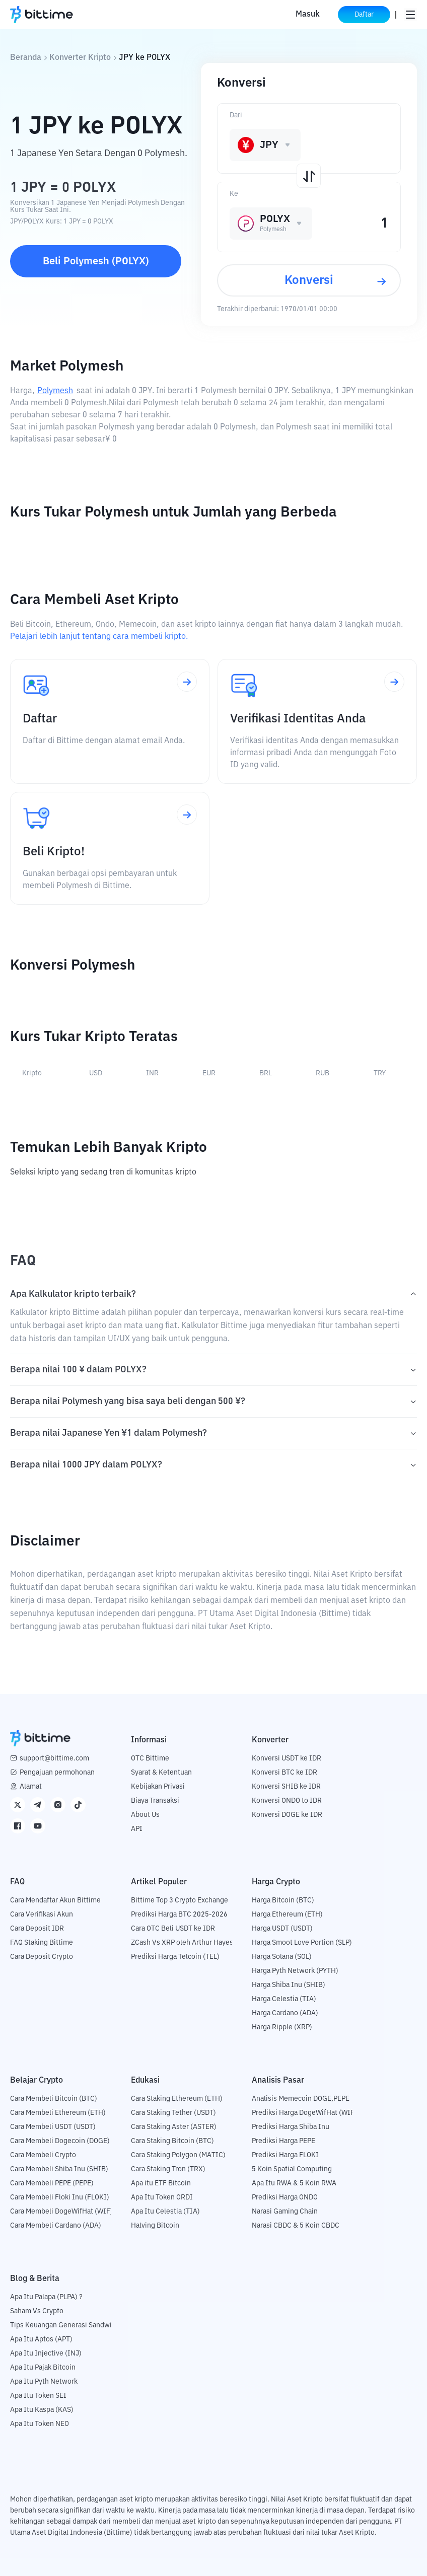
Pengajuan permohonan (57, 1772)
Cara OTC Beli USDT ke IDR (173, 1928)
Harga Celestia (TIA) (284, 1999)
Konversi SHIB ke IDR (286, 1786)
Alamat (31, 1786)
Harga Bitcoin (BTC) (283, 1900)
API (137, 1828)
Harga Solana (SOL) (282, 1956)
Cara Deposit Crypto (41, 1956)
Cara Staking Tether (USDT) (173, 2112)
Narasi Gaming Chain (285, 2211)
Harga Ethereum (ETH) (287, 1914)
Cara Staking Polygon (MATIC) (178, 2155)
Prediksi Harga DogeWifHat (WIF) (304, 2112)
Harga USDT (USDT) (282, 1928)
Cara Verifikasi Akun (41, 1914)
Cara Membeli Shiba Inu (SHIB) (59, 2169)
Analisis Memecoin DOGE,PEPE (300, 2098)
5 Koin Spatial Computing (292, 2169)
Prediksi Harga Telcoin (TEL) (175, 1956)
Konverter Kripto (80, 58)
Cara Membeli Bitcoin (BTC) (53, 2098)
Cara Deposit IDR (37, 1928)
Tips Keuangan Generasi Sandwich (64, 2325)
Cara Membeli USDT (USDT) (53, 2126)
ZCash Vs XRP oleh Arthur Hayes (182, 1942)
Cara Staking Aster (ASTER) (174, 2126)
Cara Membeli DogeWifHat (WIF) (61, 2211)
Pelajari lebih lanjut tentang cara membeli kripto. (99, 637)
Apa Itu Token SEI (38, 2395)
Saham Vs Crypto (36, 2311)
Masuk (308, 15)
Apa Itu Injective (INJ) (46, 2353)
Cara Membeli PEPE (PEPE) (52, 2183)
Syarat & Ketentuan (161, 1772)
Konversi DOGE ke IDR (287, 1814)
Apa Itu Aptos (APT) (41, 2339)
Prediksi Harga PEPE (283, 2141)
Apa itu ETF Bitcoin (161, 2183)
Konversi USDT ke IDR (286, 1758)
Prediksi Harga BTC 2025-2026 (179, 1914)
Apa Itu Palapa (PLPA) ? (46, 2297)
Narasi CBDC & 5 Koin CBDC (295, 2225)
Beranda (25, 58)
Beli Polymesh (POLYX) (96, 261)
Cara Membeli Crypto (43, 2155)
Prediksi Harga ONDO (285, 2197)
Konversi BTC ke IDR (284, 1772)
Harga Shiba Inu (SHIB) (288, 1985)
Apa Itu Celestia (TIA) (165, 2211)
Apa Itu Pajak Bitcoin (43, 2367)
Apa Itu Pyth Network (44, 2381)
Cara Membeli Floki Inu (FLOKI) (59, 2197)
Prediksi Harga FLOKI (285, 2155)
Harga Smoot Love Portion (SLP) (302, 1942)
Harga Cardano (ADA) (285, 2013)
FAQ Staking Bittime (41, 1942)
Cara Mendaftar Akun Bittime (55, 1900)
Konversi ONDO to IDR (287, 1800)
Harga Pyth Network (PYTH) (295, 1970)
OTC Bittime (150, 1758)
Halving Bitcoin (155, 2225)
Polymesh (55, 391)
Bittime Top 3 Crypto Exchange (179, 1900)
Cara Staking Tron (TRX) (168, 2169)
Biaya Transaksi (155, 1800)
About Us (145, 1814)
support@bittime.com (54, 1758)
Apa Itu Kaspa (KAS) (42, 2409)
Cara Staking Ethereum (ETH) (177, 2098)
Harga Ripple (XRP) (282, 2027)
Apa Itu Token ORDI (162, 2197)
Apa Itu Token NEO (39, 2423)
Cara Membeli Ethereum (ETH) (58, 2112)
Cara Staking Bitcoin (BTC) (172, 2141)
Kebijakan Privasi (158, 1786)
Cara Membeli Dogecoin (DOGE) (60, 2141)
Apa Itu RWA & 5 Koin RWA (294, 2183)
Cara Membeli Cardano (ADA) (55, 2225)
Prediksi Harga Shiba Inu (290, 2126)
